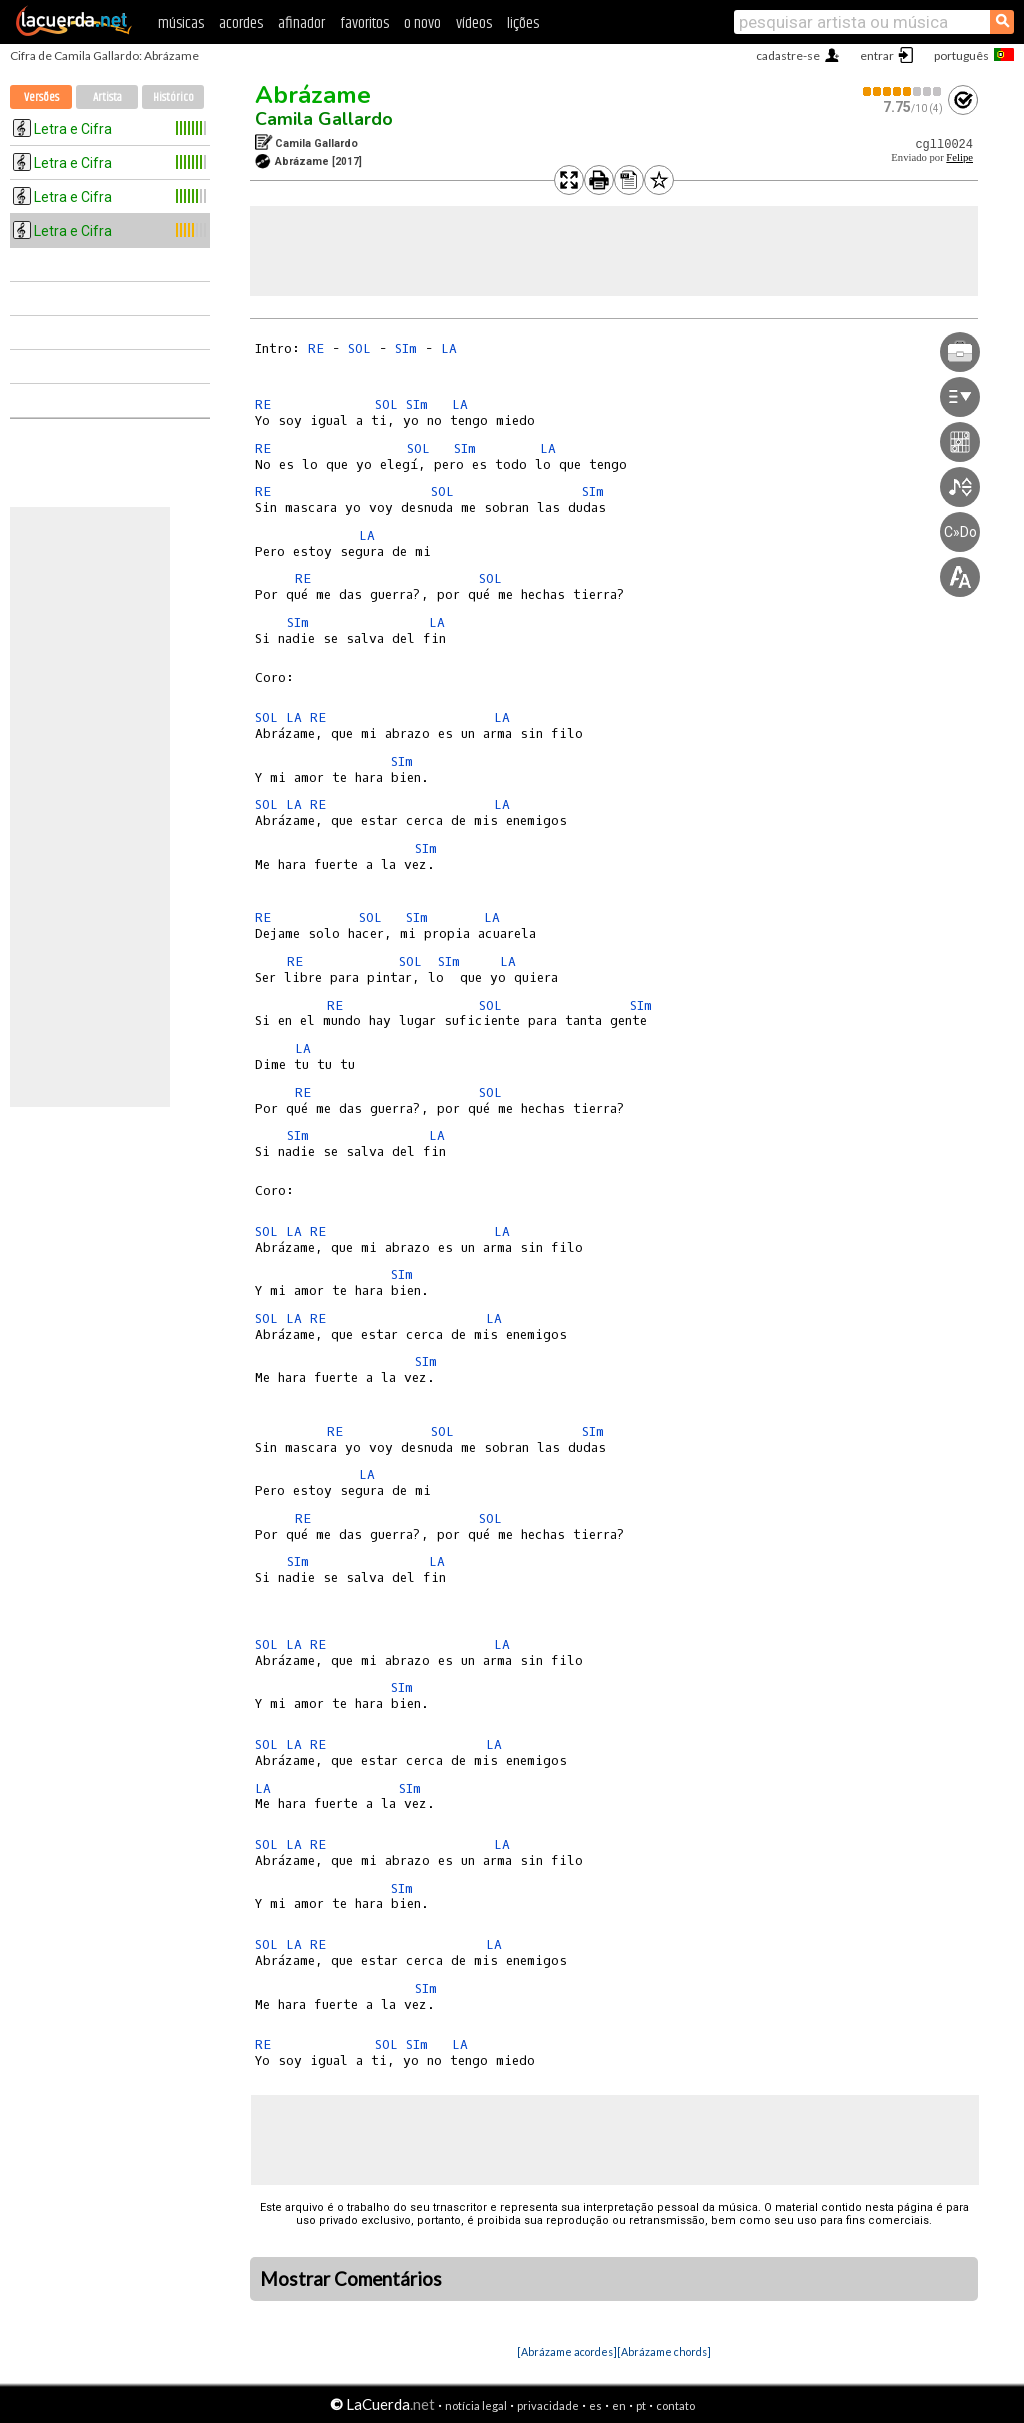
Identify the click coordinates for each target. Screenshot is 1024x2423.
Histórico (173, 97)
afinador (301, 23)
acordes (241, 23)
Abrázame (313, 95)
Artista (107, 97)
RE (316, 348)
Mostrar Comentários (351, 2279)
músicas (181, 23)
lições (523, 23)
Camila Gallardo (324, 119)
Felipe (959, 157)
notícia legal (476, 2405)
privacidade (548, 2405)
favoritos (364, 23)
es (595, 2405)
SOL (359, 348)
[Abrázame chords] (664, 2351)
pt (641, 2405)
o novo (422, 23)
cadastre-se (788, 55)
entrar (877, 55)
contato (675, 2405)
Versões (41, 97)
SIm (406, 348)
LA (449, 348)
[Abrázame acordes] (567, 2351)
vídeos (474, 23)
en (619, 2405)
